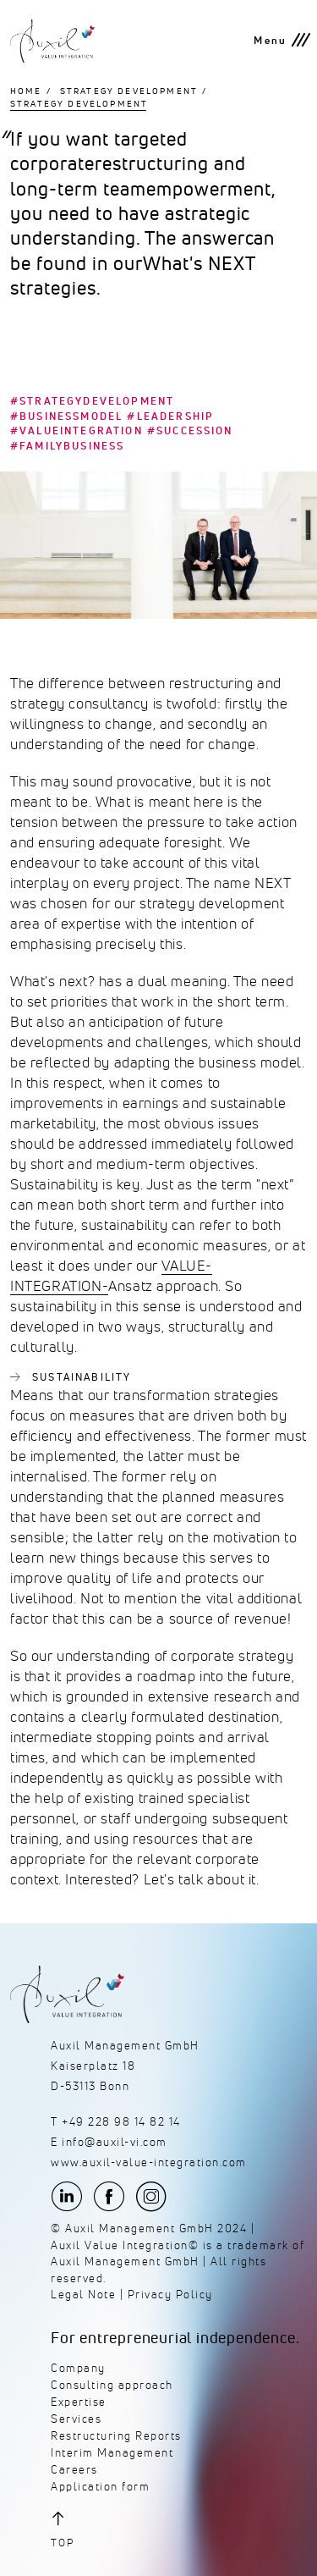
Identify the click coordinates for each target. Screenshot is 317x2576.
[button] (101, 2529)
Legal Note (83, 2294)
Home (26, 91)
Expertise (79, 2402)
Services (76, 2419)
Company (78, 2368)
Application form (100, 2486)
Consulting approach (112, 2385)
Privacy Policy (170, 2294)
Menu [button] (270, 40)
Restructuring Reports (116, 2436)
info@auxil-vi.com (114, 2142)
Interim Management (112, 2452)
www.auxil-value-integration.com (149, 2162)
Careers (74, 2469)
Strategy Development (129, 91)
